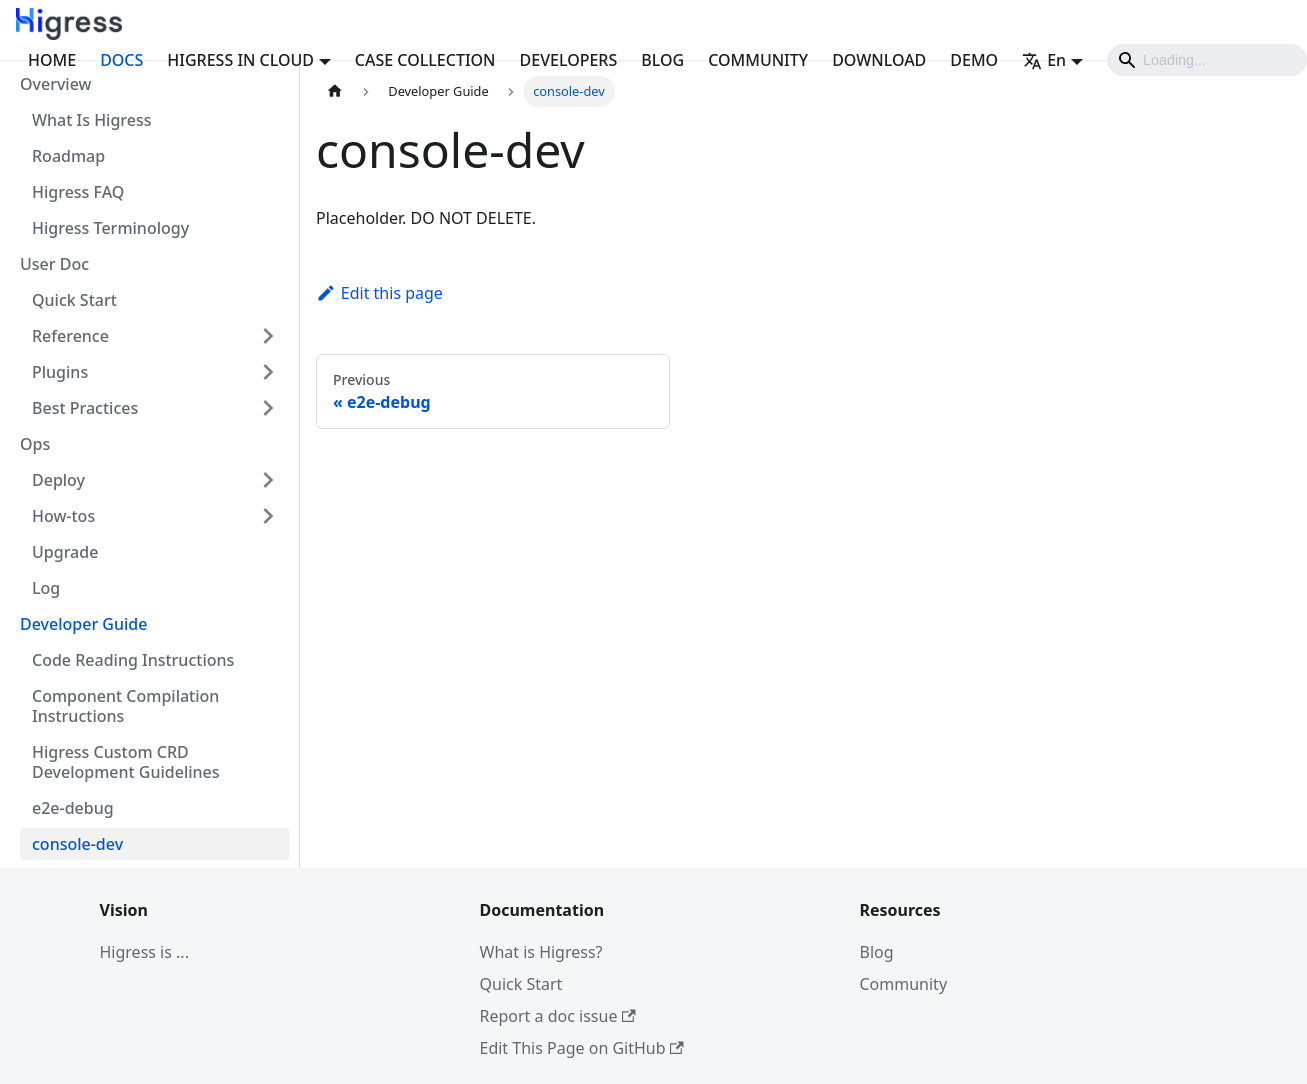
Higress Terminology (110, 228)
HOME (52, 60)
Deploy (58, 480)
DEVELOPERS (569, 60)
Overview (55, 84)
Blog (877, 952)
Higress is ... (144, 952)
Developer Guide (83, 624)
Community (904, 984)
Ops (35, 444)
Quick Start (74, 300)
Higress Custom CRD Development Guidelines (126, 762)
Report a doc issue (558, 1016)
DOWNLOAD (879, 60)
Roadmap (68, 156)
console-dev (77, 844)
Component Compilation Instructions (125, 706)
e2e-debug (73, 808)
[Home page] (335, 91)
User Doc (54, 264)
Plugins (60, 372)
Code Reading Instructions (133, 660)
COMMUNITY (758, 60)
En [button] (1044, 60)
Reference (70, 336)
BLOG (662, 60)
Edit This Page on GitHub (582, 1048)
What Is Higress (92, 120)
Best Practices (85, 408)
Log (46, 588)
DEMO (974, 60)
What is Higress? (541, 952)
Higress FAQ (78, 192)
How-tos (63, 516)
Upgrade (65, 552)
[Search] (1207, 60)
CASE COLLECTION (425, 60)
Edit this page (379, 293)
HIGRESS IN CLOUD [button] (240, 60)
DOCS (121, 60)
